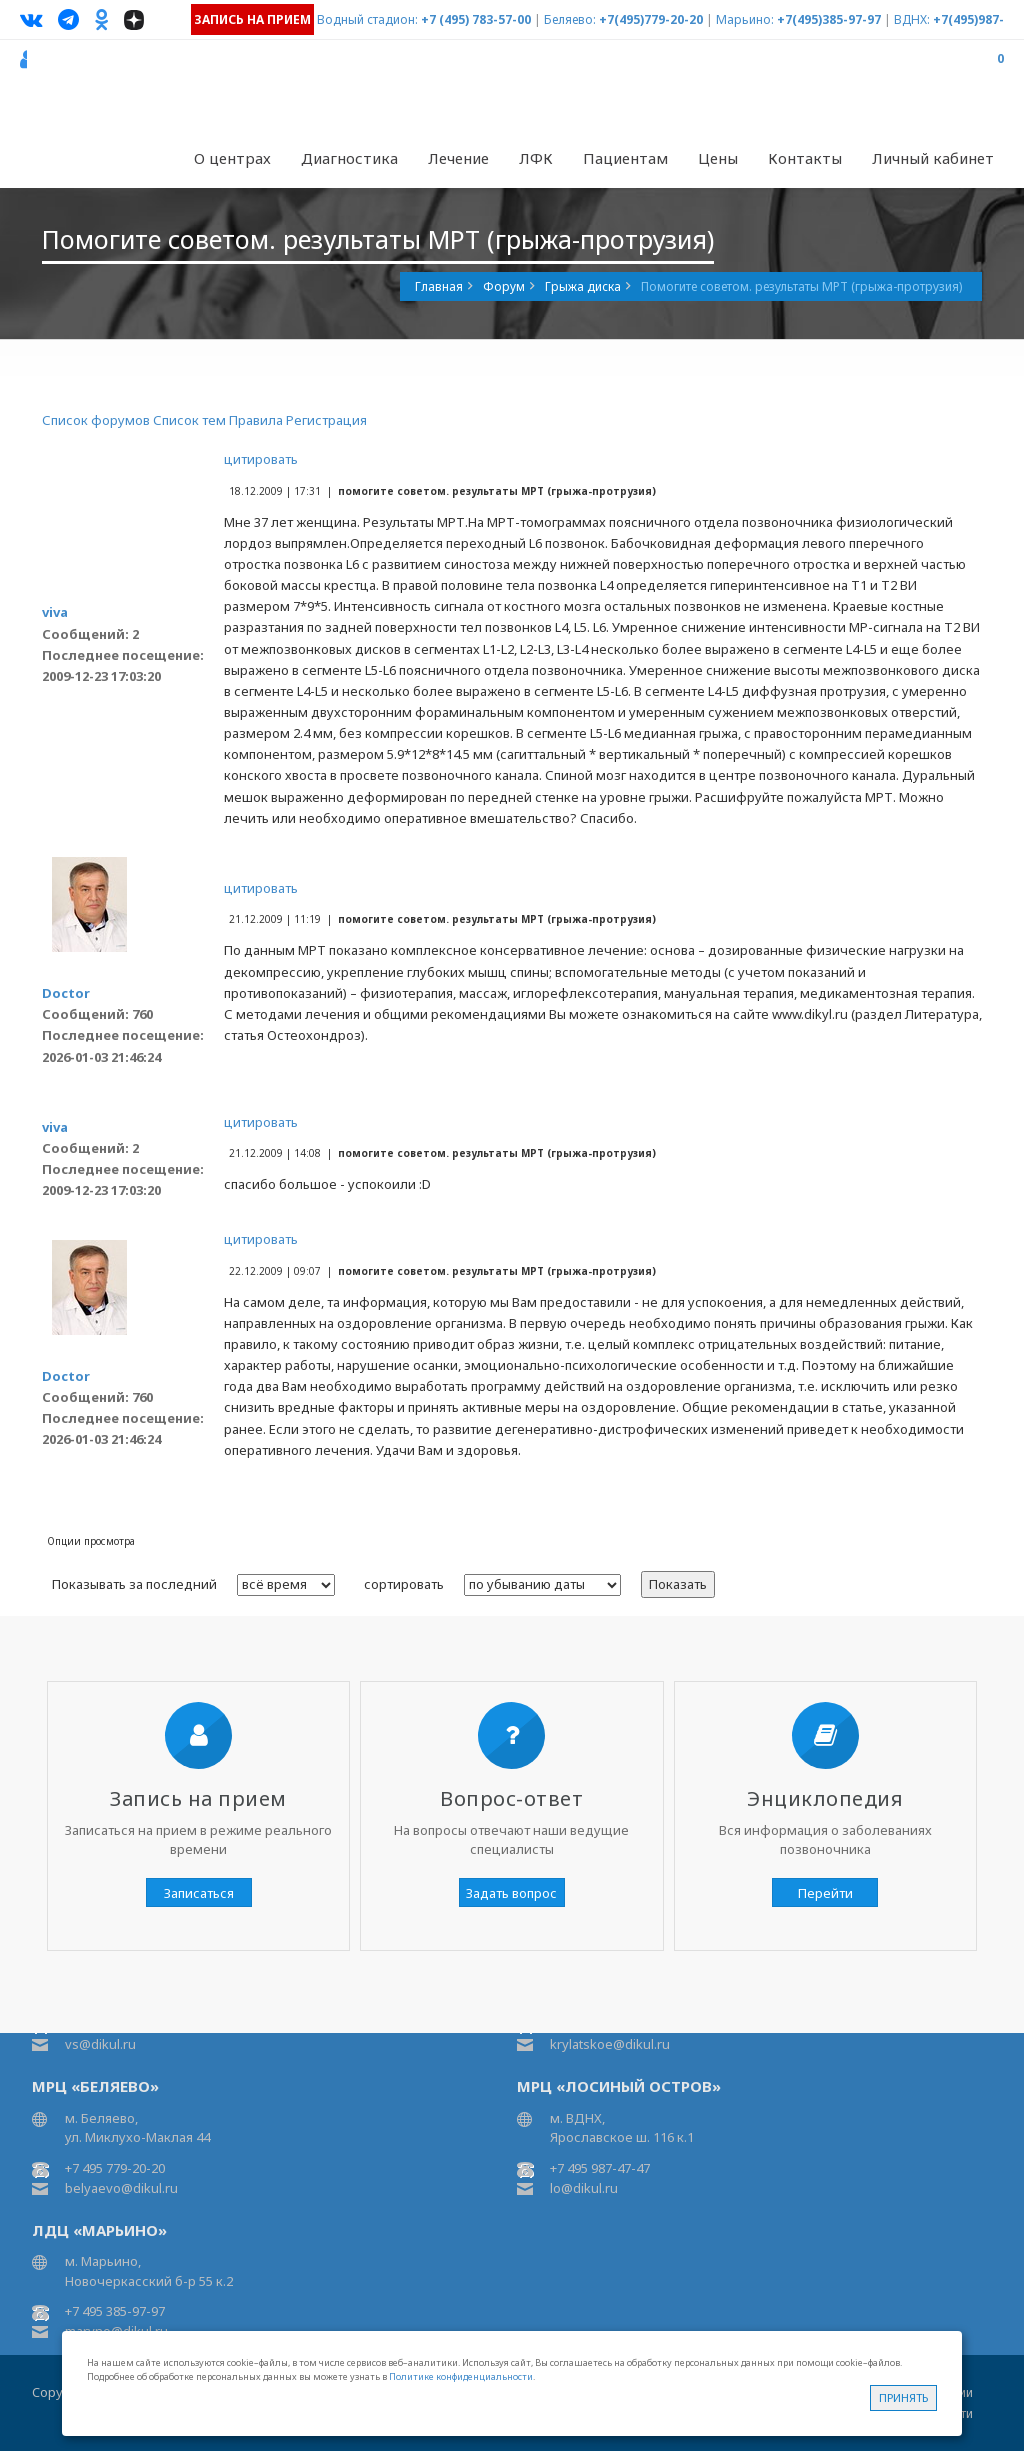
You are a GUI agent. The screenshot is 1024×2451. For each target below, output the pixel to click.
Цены (718, 158)
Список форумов (96, 420)
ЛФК (536, 158)
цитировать (261, 459)
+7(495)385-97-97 (829, 19)
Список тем (189, 420)
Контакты (805, 158)
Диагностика (349, 158)
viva (55, 612)
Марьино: (745, 19)
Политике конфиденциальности (461, 2376)
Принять (903, 2397)
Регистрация (326, 420)
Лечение (458, 158)
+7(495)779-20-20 (651, 19)
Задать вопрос (511, 1893)
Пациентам (625, 158)
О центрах (232, 158)
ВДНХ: (912, 19)
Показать (678, 1584)
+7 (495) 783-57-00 (476, 19)
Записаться (199, 1893)
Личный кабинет (933, 158)
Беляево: (570, 19)
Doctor (66, 993)
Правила (256, 420)
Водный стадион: (367, 19)
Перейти (825, 1893)
